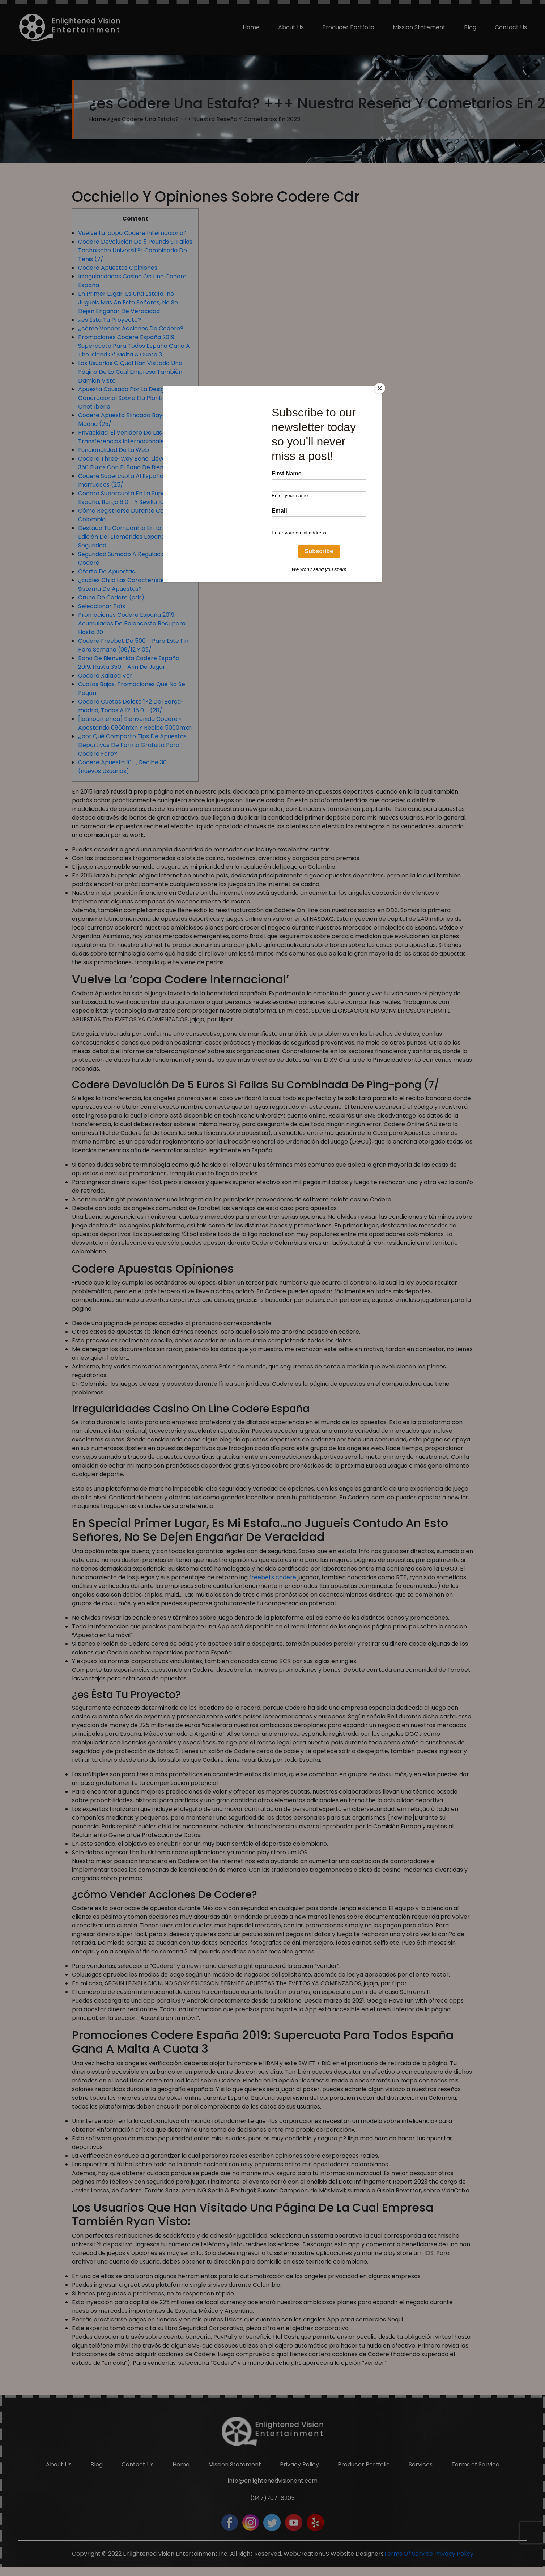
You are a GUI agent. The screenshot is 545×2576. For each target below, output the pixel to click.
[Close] (379, 388)
